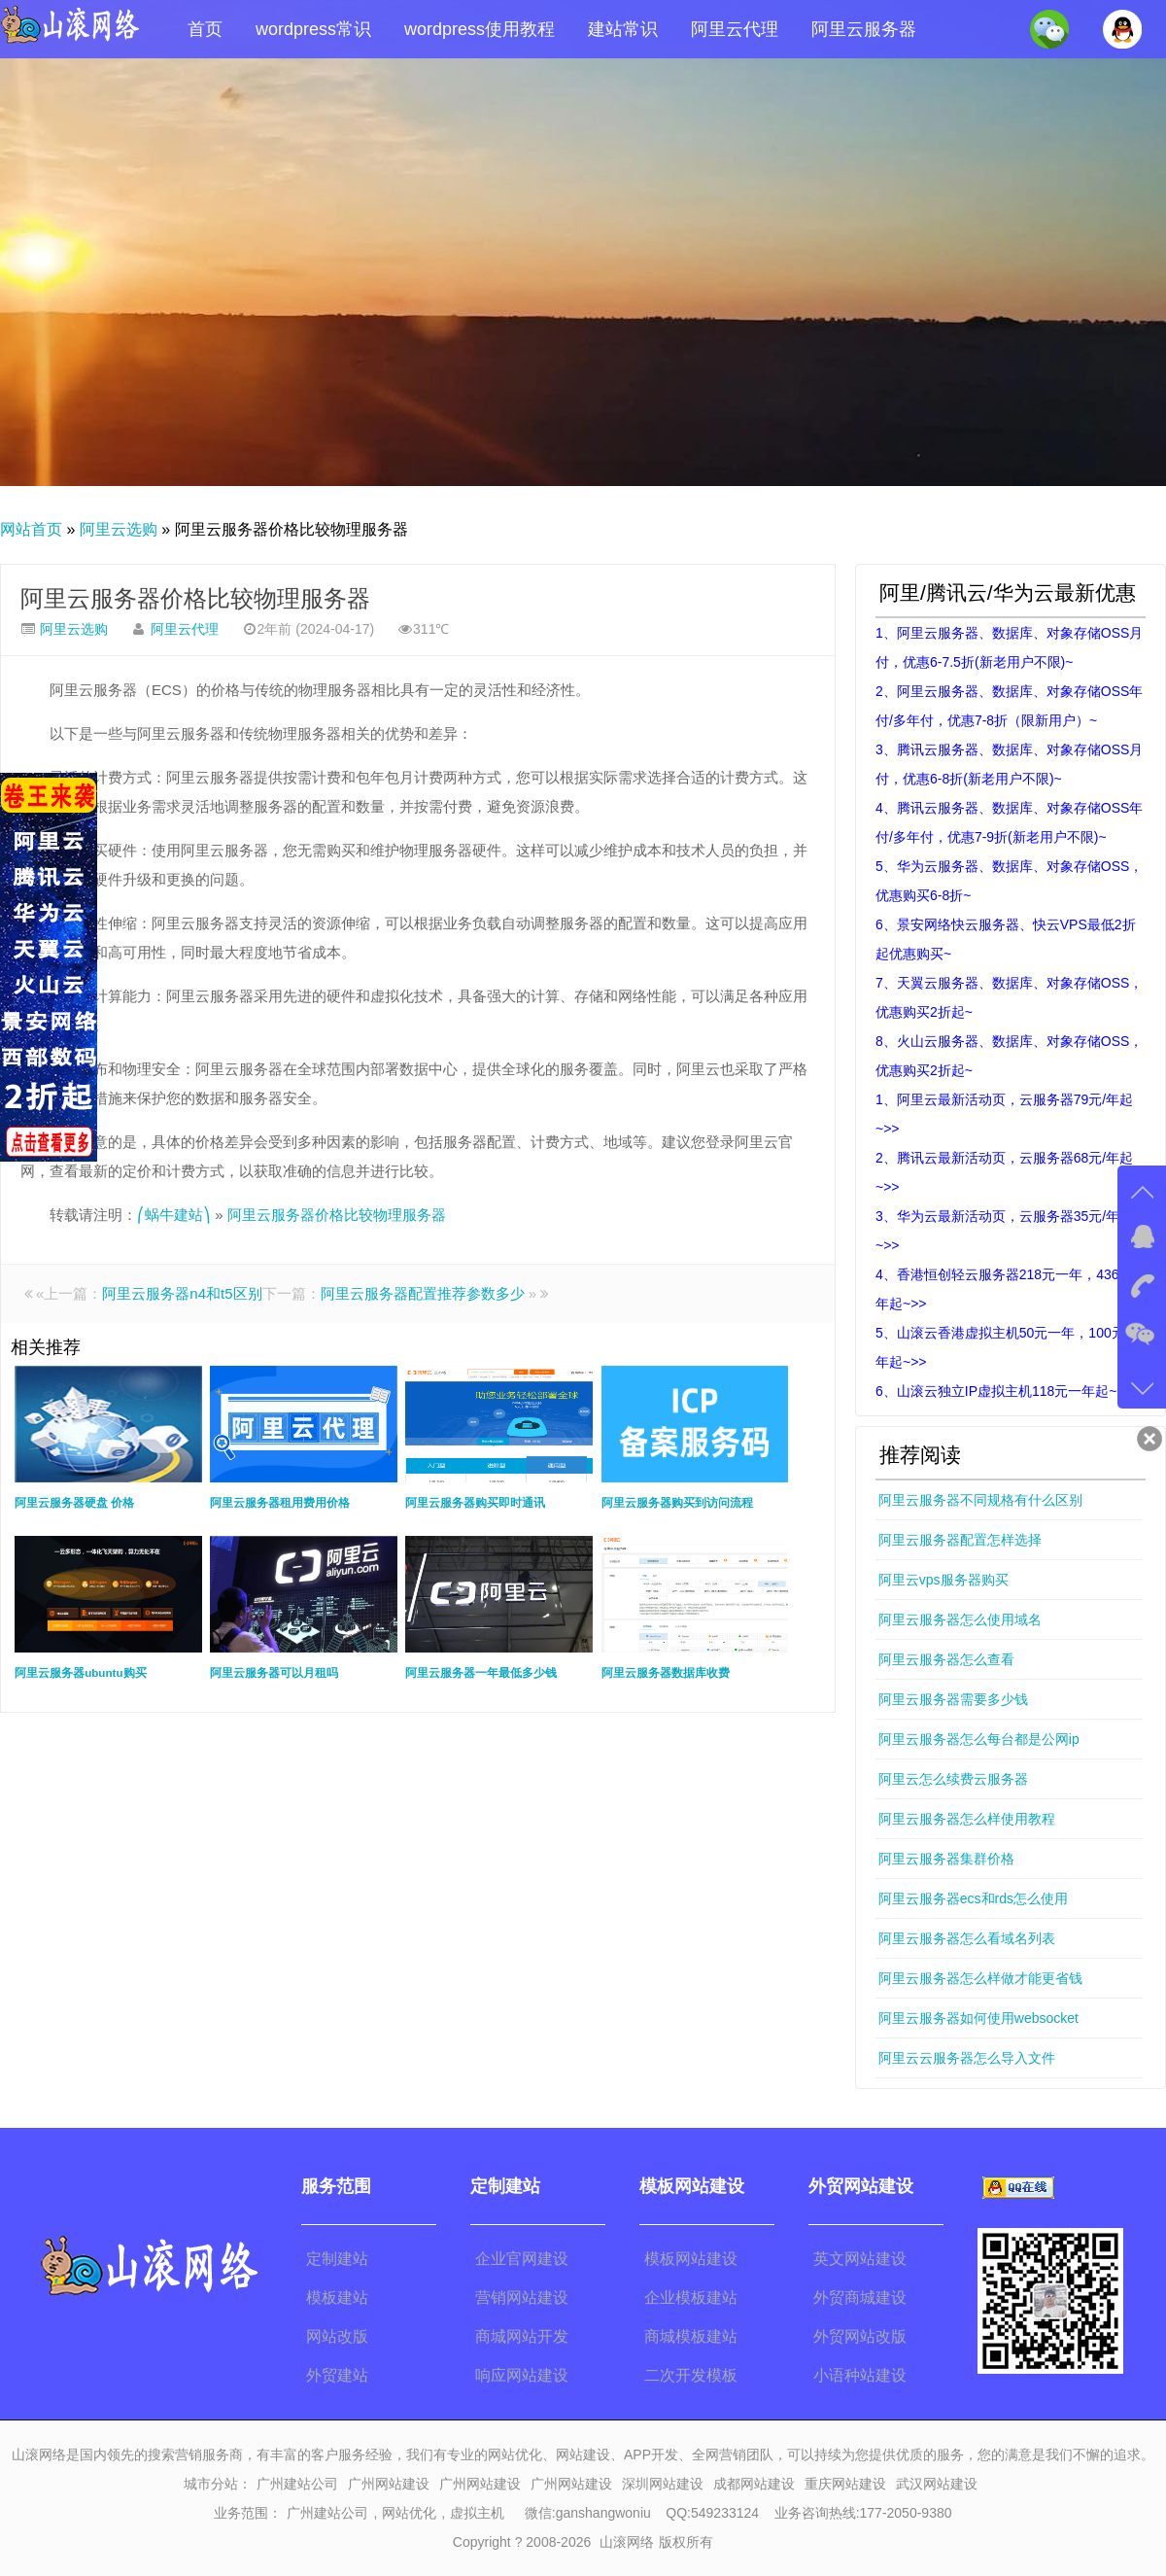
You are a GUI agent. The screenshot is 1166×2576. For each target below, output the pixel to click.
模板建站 (337, 2297)
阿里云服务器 (863, 29)
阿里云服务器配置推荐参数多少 (423, 1293)
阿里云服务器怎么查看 (946, 1659)
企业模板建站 (690, 2297)
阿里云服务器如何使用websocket (978, 2018)
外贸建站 (337, 2375)
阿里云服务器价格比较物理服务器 (195, 598)
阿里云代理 (734, 29)
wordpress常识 (313, 29)
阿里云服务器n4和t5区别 (181, 1293)
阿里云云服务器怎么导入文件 (966, 2058)
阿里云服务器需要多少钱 (953, 1699)
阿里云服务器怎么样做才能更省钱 (980, 1978)
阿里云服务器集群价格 (946, 1858)
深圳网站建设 (662, 2483)
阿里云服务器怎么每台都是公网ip (979, 1739)
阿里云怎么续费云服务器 (953, 1779)
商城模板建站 (690, 2336)
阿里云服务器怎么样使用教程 (966, 1819)
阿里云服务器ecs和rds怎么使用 (973, 1898)
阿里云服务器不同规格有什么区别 (980, 1500)
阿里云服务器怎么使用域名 (960, 1619)
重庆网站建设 (845, 2483)
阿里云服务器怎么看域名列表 (966, 1938)
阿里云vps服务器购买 (943, 1579)
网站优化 (409, 2513)
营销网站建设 (521, 2297)
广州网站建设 (388, 2483)
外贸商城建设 (860, 2297)
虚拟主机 (477, 2513)
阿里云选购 (118, 529)
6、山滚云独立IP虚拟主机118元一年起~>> (1004, 1391)
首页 (205, 29)
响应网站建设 (521, 2375)
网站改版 (337, 2336)
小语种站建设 (860, 2375)
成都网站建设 (754, 2483)
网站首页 (31, 529)
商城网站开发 (521, 2336)
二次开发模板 (690, 2375)
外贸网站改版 (860, 2336)
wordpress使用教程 (479, 29)
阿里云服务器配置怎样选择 (960, 1540)
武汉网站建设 (936, 2483)
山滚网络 (627, 2542)
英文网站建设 (860, 2258)
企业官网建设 (521, 2258)
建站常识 (623, 29)
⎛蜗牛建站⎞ (174, 1214)
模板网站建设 (690, 2258)
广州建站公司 (297, 2483)
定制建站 (337, 2258)
